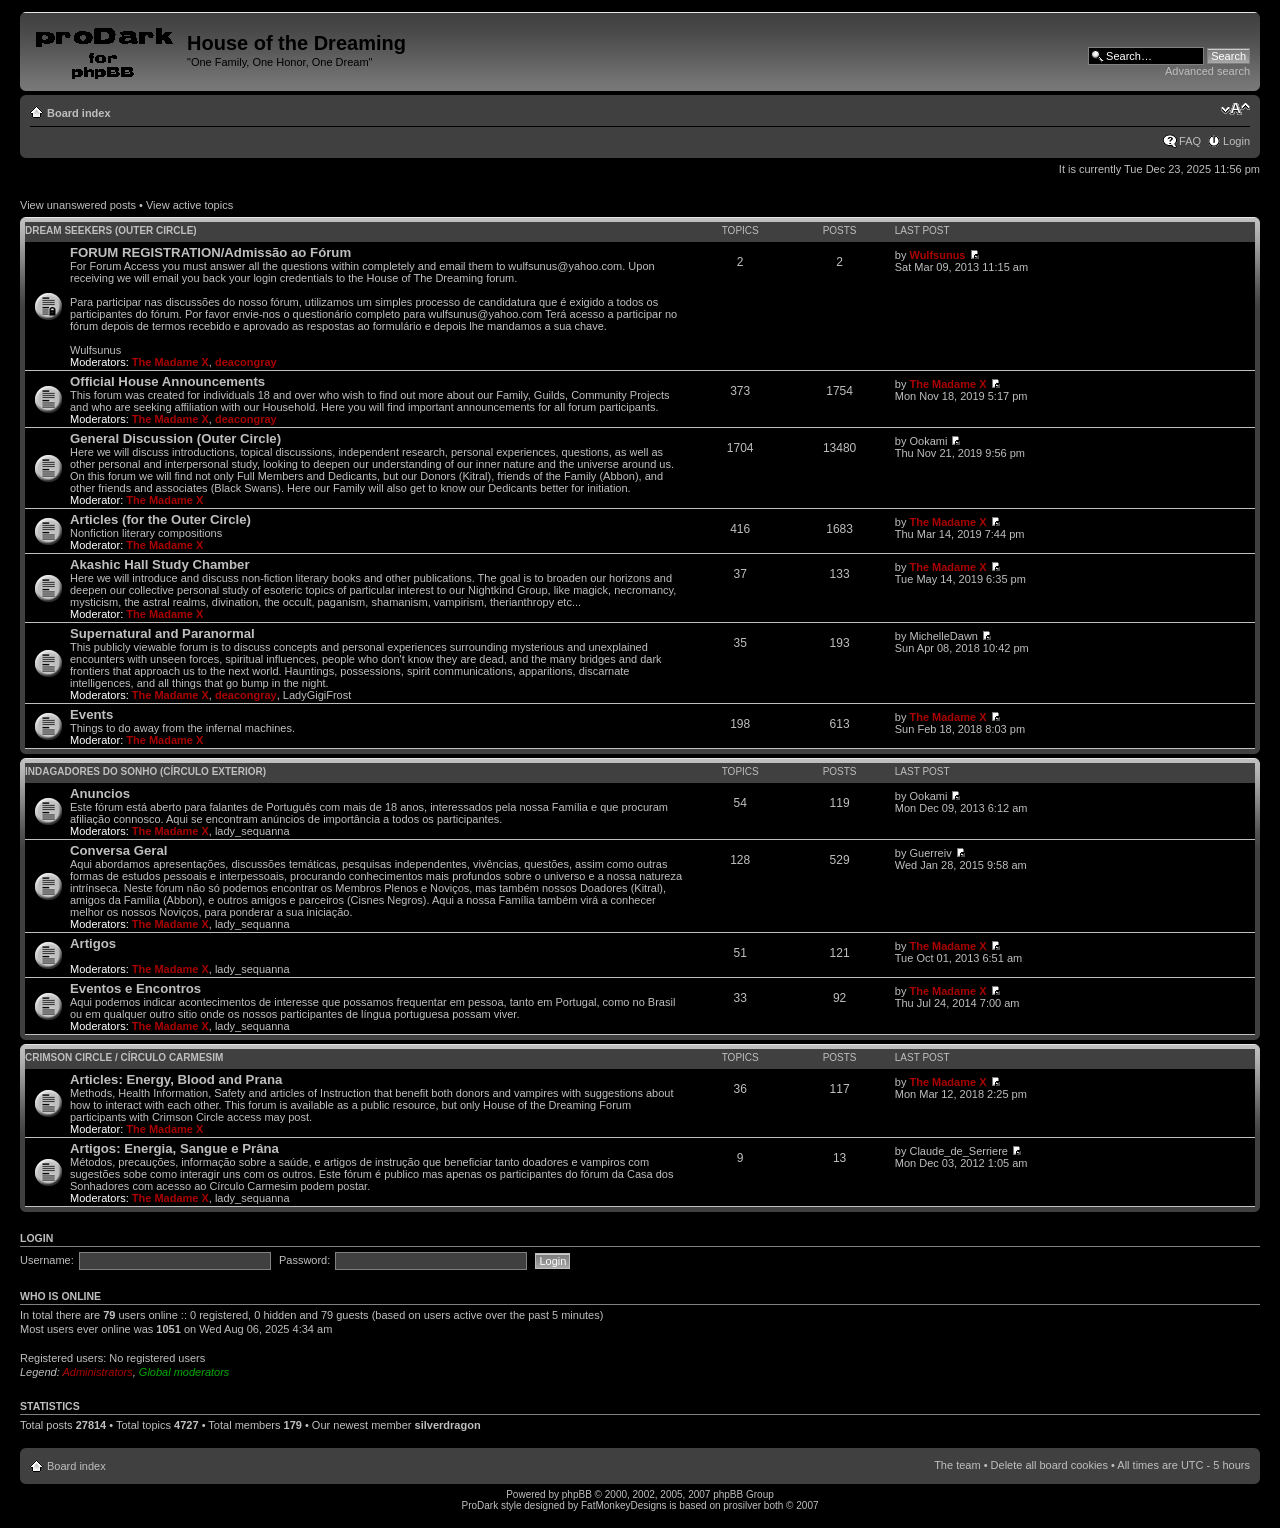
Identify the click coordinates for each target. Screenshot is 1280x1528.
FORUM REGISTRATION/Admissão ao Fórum (210, 252)
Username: (47, 1260)
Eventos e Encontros (135, 988)
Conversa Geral (119, 850)
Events (91, 714)
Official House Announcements (167, 381)
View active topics (189, 205)
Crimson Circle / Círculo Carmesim (124, 1057)
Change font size (1235, 109)
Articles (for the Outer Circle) (160, 519)
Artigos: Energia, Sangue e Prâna (174, 1148)
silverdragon (448, 1425)
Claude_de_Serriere (958, 1151)
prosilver (742, 1505)
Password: (304, 1260)
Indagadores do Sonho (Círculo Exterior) (145, 771)
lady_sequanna (252, 831)
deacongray (246, 362)
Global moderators (184, 1372)
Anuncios (100, 793)
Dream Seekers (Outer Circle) (111, 230)
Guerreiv (930, 853)
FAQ (1190, 141)
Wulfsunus (937, 255)
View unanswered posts (78, 205)
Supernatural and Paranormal (162, 633)
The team (957, 1465)
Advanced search (1207, 71)
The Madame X (170, 362)
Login (1236, 141)
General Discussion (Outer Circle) (175, 438)
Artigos (93, 943)
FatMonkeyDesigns (624, 1505)
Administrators (97, 1372)
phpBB (577, 1494)
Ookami (928, 441)
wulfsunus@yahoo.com (565, 266)
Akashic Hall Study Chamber (160, 564)
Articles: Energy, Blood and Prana (176, 1079)
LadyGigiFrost (317, 695)
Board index (79, 113)
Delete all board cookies (1049, 1465)
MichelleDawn (943, 636)
